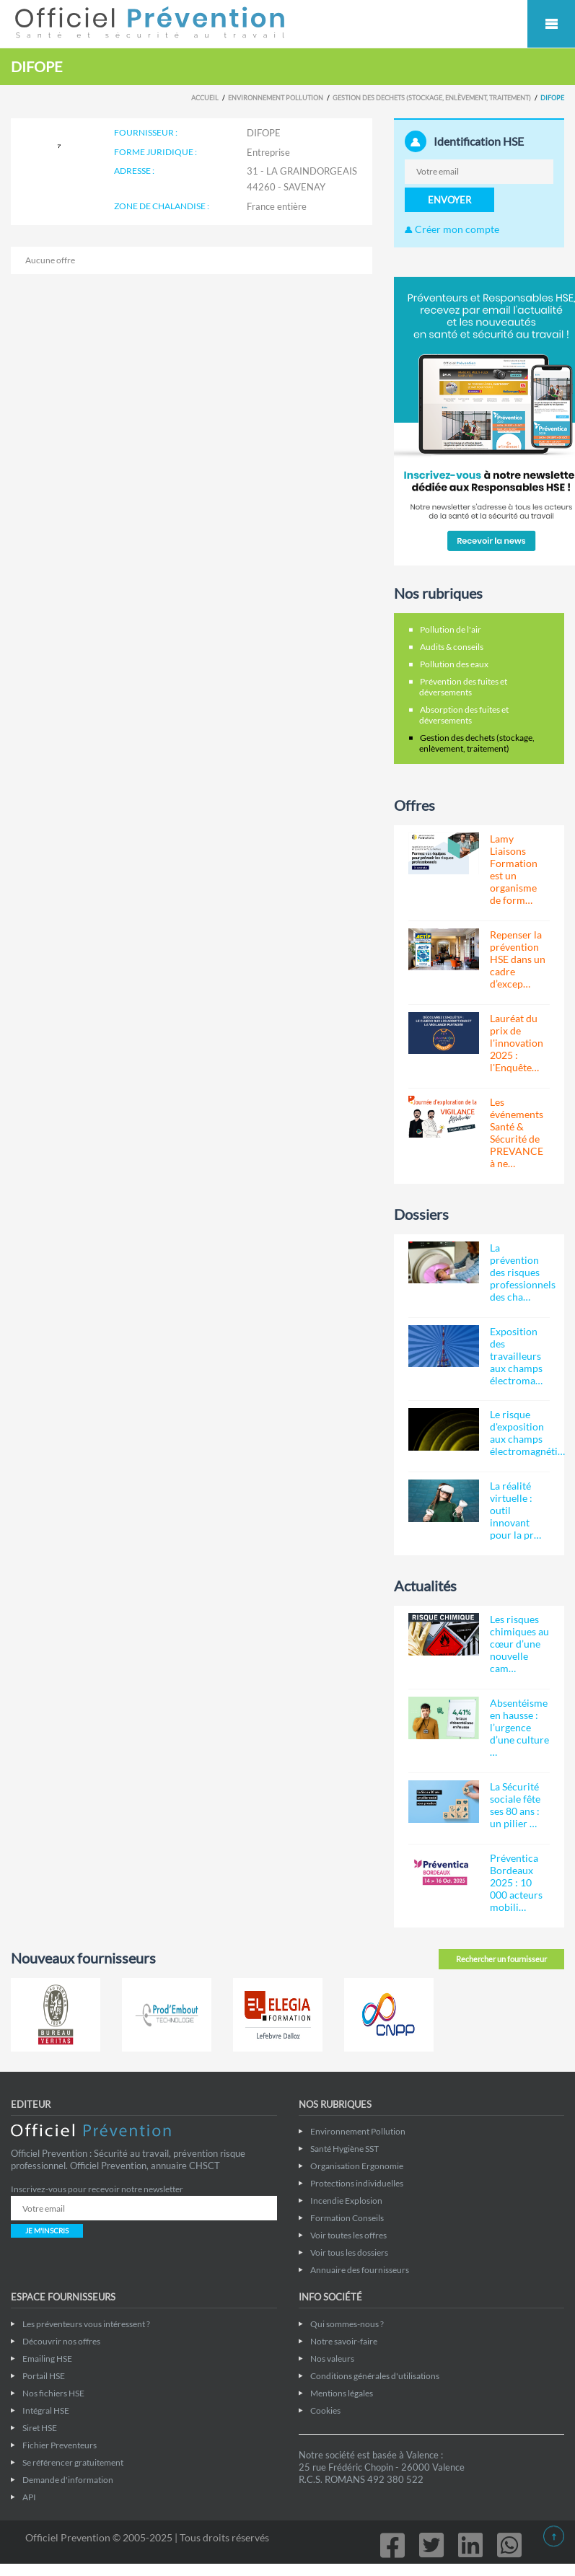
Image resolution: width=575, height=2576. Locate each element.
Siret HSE (39, 2427)
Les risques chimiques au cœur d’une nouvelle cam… (519, 1643)
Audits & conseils (451, 646)
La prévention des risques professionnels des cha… (523, 1272)
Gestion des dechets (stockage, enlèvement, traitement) (432, 98)
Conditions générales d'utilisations (374, 2375)
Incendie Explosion (346, 2200)
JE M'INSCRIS (47, 2230)
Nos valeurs (332, 2358)
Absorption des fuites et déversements (464, 715)
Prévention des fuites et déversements (463, 687)
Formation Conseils (347, 2217)
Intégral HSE (45, 2410)
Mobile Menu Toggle (551, 24)
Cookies (325, 2410)
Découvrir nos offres (61, 2341)
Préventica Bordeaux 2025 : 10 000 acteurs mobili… (516, 1882)
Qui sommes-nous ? (347, 2323)
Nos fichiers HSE (53, 2393)
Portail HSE (43, 2375)
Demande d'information (67, 2479)
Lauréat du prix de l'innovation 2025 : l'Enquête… (516, 1042)
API (29, 2497)
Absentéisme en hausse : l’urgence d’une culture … (519, 1727)
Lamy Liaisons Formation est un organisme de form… (513, 869)
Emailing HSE (47, 2358)
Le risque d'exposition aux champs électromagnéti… (527, 1432)
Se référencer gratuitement (72, 2462)
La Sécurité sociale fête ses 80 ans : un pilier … (515, 1804)
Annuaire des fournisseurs (359, 2269)
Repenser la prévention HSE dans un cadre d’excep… (517, 959)
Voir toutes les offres (348, 2235)
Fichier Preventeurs (59, 2445)
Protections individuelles (356, 2183)
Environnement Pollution (275, 98)
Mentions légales (341, 2393)
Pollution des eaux (454, 664)
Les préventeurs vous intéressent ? (86, 2323)
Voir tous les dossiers (349, 2252)
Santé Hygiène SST (344, 2148)
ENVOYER (449, 200)
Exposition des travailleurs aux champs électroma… (516, 1355)
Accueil (205, 98)
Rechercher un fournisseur (501, 1959)
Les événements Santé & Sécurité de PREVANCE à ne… (516, 1132)
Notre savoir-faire (343, 2341)
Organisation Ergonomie (356, 2165)
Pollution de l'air (450, 629)
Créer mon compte (452, 229)
